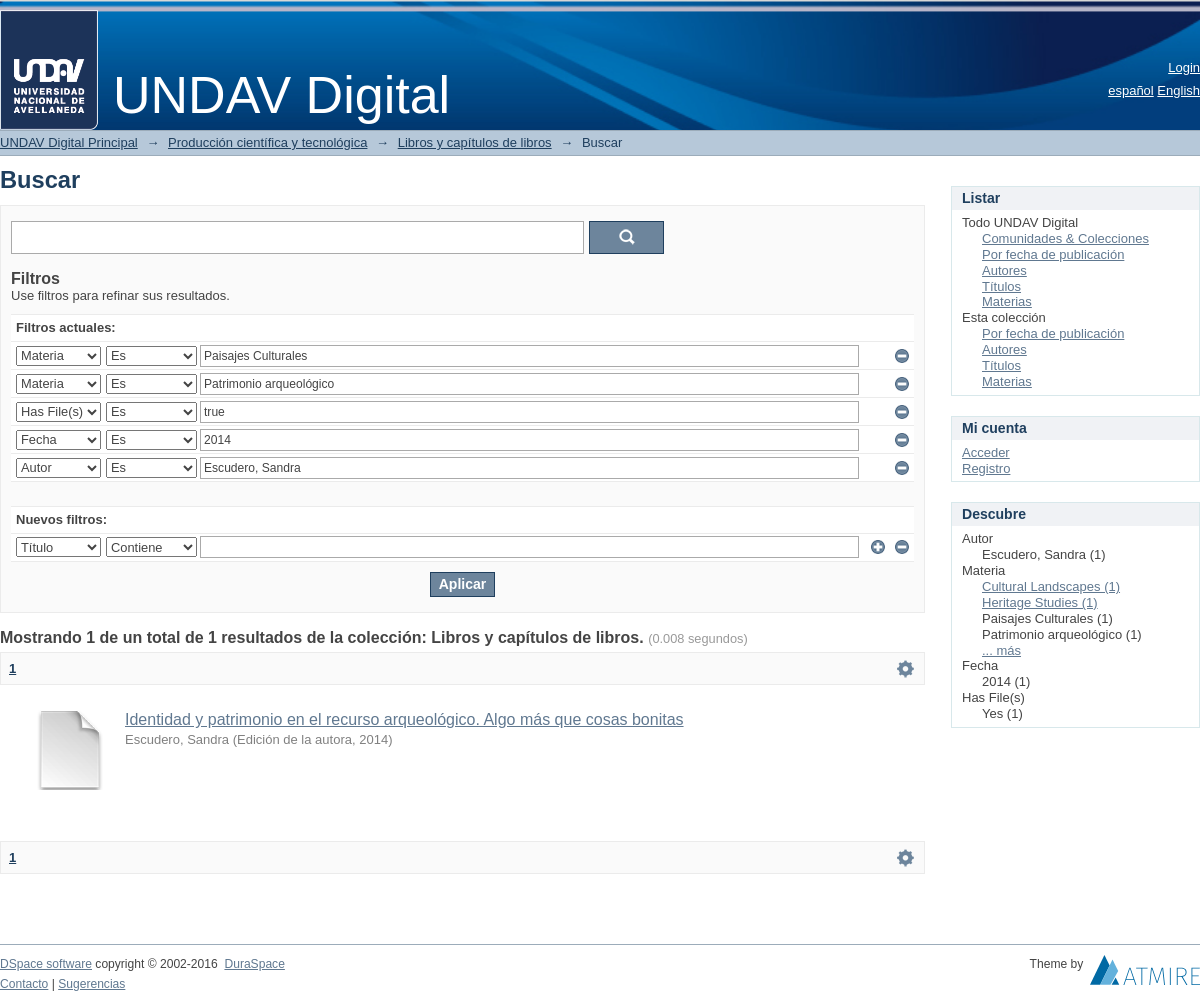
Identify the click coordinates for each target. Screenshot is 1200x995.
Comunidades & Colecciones (1065, 238)
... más (1001, 650)
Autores (1004, 270)
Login (1184, 67)
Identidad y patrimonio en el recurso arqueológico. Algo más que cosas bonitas (404, 719)
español (1131, 90)
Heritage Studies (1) (1040, 602)
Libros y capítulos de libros (475, 142)
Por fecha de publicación (1053, 254)
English (1178, 90)
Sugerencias (91, 984)
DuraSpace (254, 964)
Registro (986, 468)
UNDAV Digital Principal (69, 142)
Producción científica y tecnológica (267, 142)
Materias (1007, 301)
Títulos (1001, 286)
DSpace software (46, 964)
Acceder (986, 452)
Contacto (24, 984)
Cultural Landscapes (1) (1051, 586)
